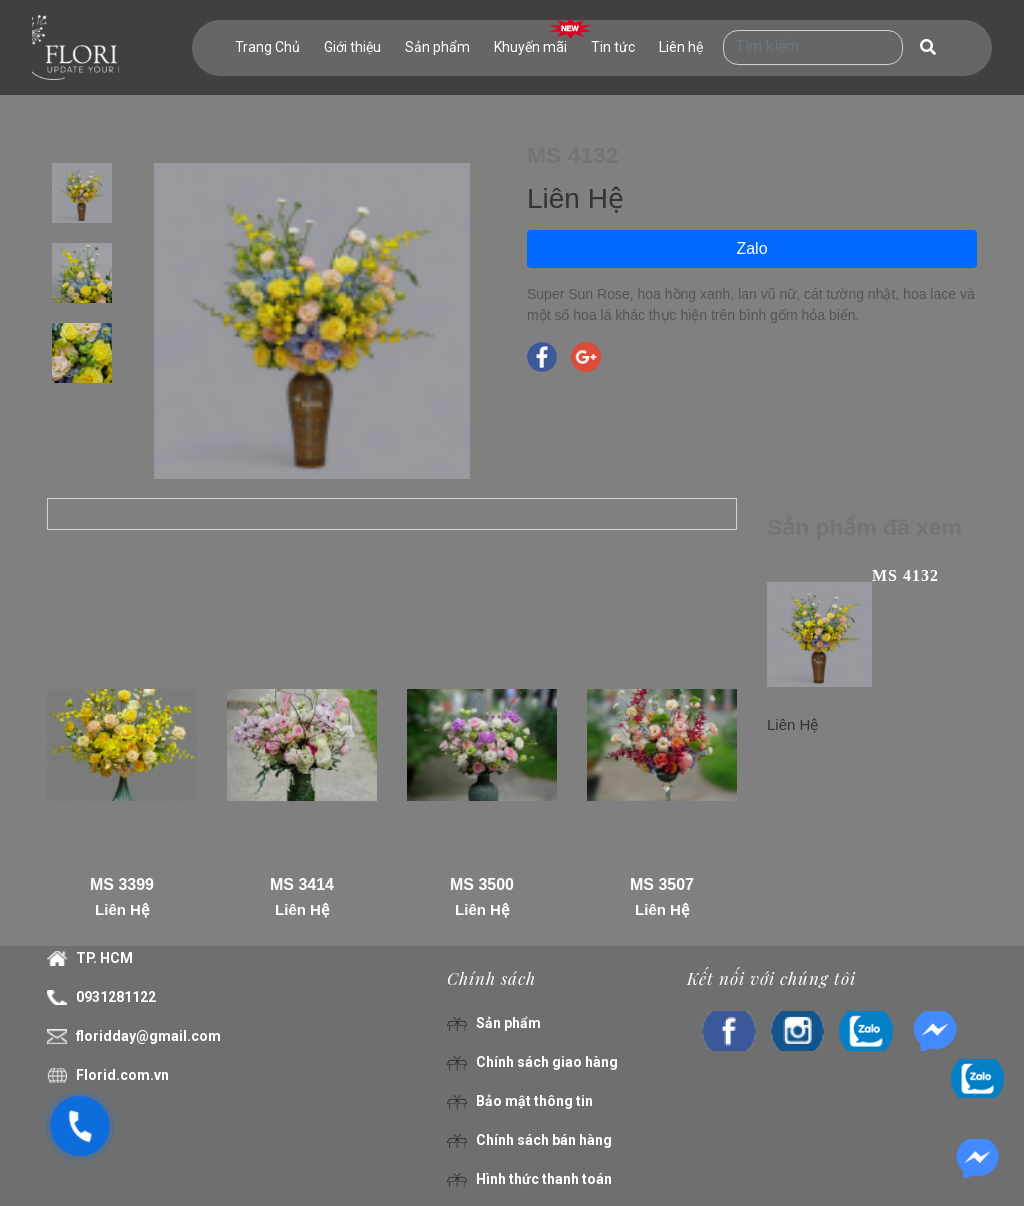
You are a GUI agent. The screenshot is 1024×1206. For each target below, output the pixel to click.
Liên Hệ (122, 909)
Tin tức (613, 47)
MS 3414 (302, 884)
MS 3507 (662, 884)
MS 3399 (122, 884)
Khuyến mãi (530, 47)
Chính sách (491, 978)
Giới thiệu (352, 47)
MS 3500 (482, 884)
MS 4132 (905, 575)
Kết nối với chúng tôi (771, 978)
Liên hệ (681, 47)
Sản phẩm (437, 47)
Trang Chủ (267, 47)
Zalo (751, 248)
